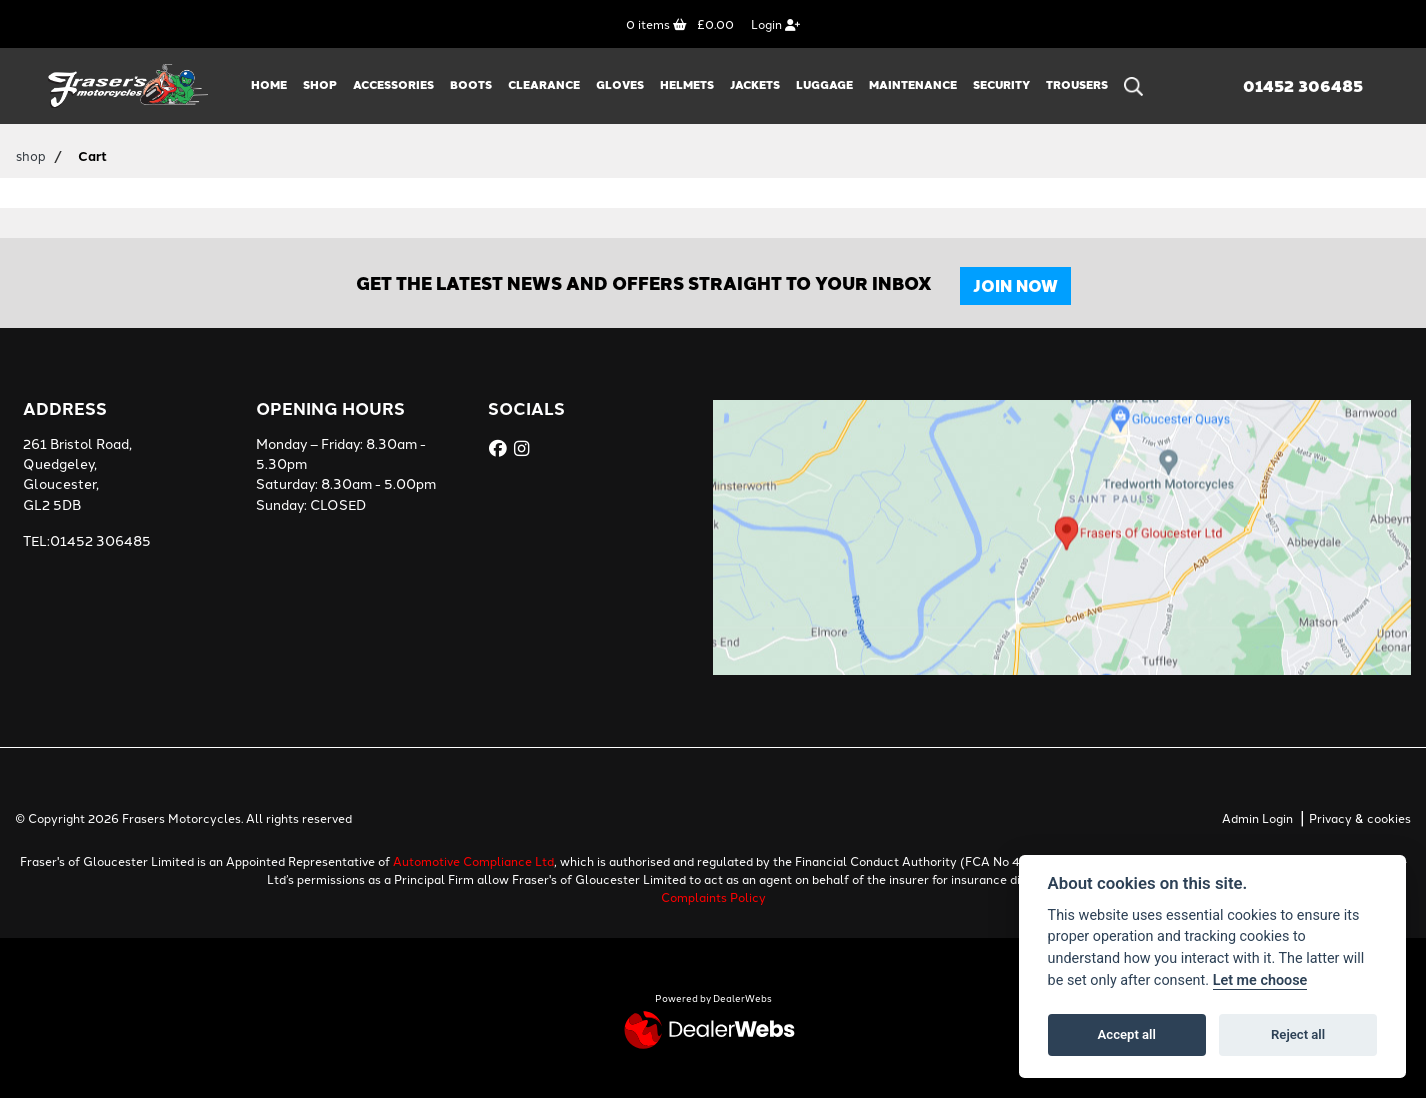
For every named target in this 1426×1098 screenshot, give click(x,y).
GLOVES (620, 84)
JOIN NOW (1015, 285)
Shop (320, 84)
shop (31, 155)
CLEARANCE (544, 84)
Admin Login (1257, 817)
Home (269, 84)
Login (775, 23)
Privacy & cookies (1360, 817)
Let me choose (1260, 980)
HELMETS (687, 84)
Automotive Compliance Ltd (473, 860)
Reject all (1298, 1034)
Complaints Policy (713, 896)
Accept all (1127, 1034)
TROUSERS (1077, 84)
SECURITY (1001, 84)
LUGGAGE (824, 84)
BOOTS (471, 84)
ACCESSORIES (393, 84)
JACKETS (755, 84)
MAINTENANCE (913, 84)
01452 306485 (1303, 86)
